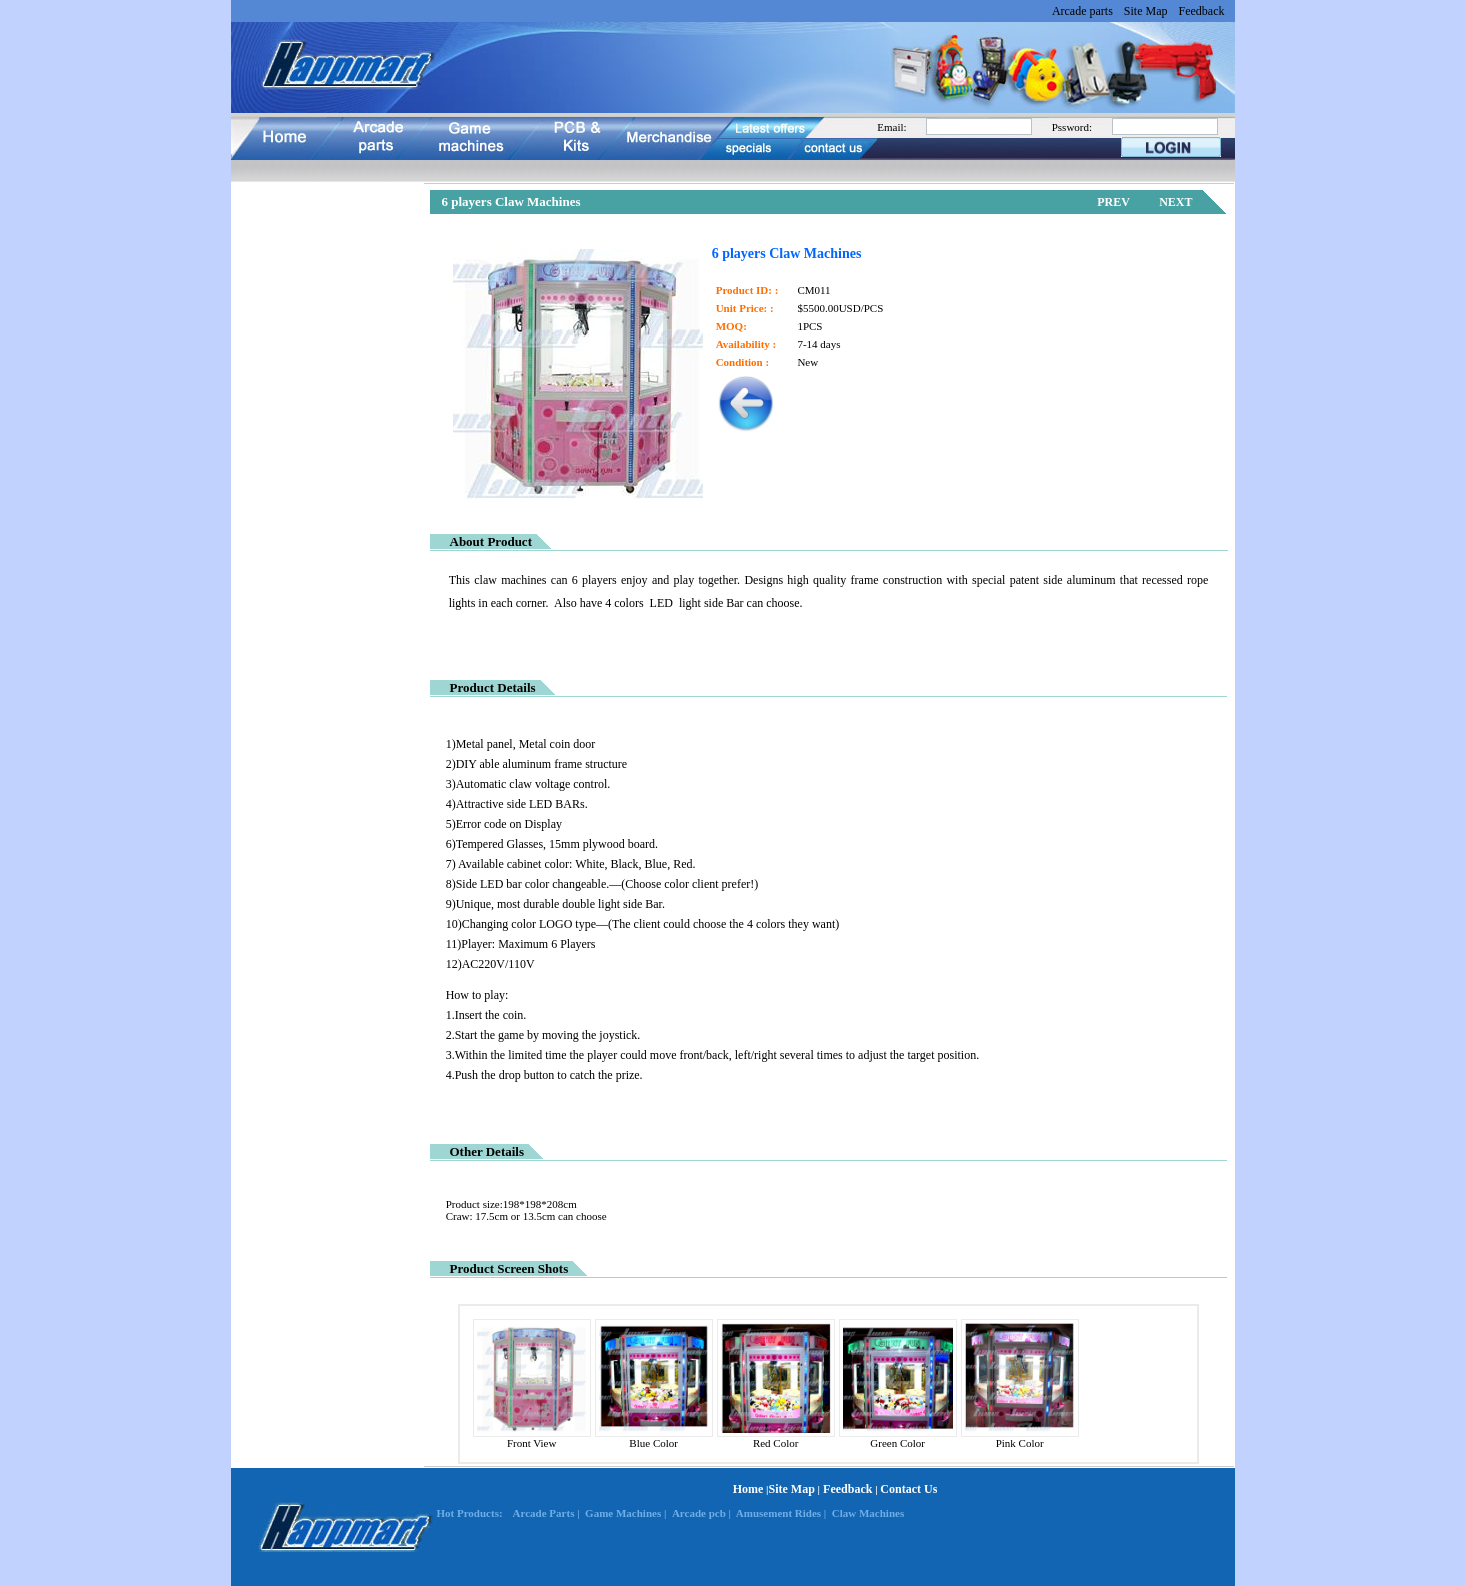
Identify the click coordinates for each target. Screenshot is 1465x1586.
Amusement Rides (778, 1513)
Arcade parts (1082, 11)
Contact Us (908, 1489)
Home (748, 1489)
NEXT (1175, 202)
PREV (1113, 202)
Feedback (1202, 11)
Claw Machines (868, 1513)
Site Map (1146, 11)
